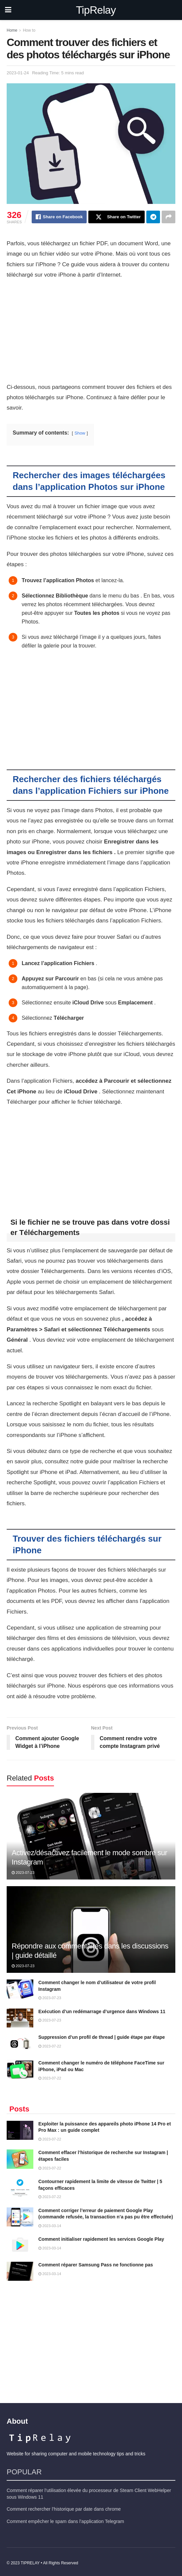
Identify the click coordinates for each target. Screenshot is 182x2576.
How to (29, 30)
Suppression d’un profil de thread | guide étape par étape (101, 2037)
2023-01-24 (18, 72)
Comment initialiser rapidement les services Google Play (101, 2239)
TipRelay (96, 10)
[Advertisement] (91, 332)
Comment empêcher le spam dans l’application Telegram (65, 2521)
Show (80, 433)
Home (12, 30)
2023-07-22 (49, 2046)
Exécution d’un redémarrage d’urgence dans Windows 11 (101, 2011)
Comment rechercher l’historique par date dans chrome (64, 2509)
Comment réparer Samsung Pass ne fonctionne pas (95, 2264)
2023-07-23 (23, 1873)
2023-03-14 (49, 2226)
